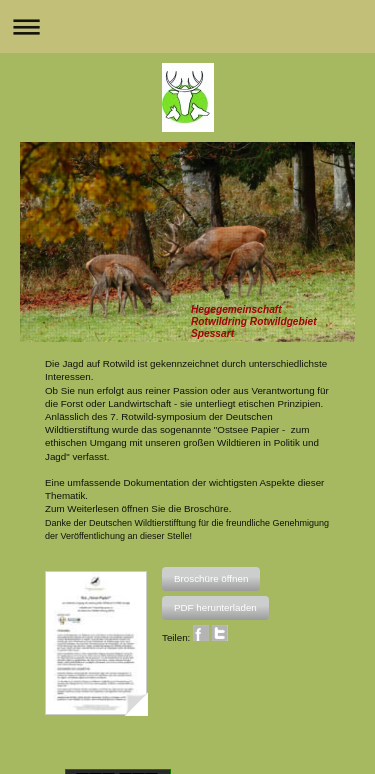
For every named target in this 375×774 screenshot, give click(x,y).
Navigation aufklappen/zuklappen (187, 26)
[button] (211, 579)
